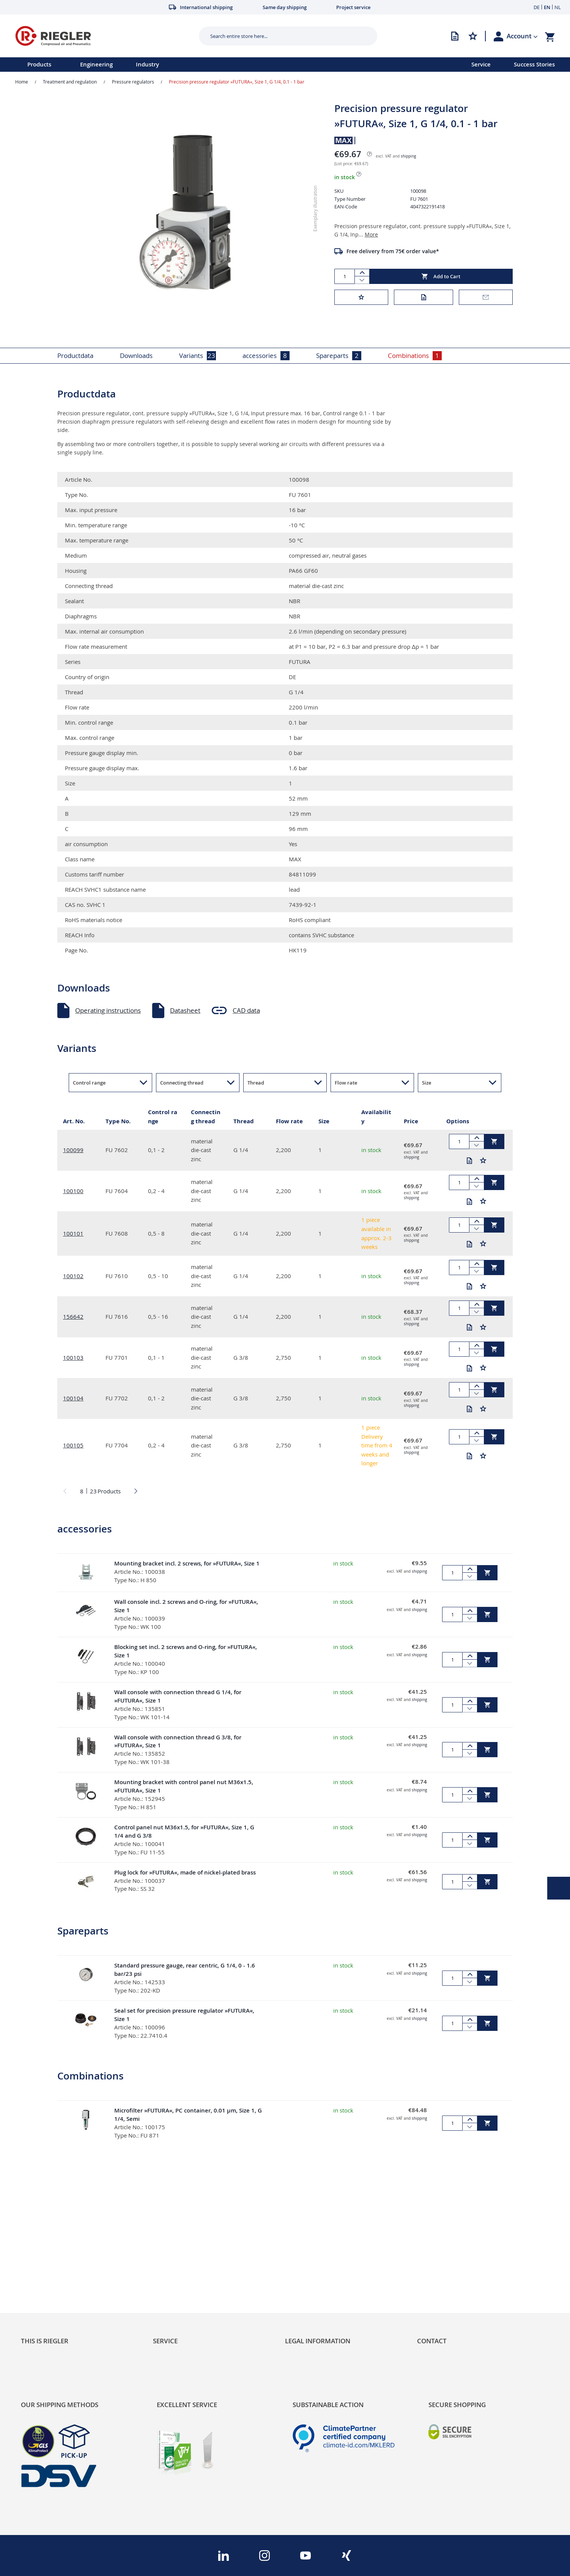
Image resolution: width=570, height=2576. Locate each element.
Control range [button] (89, 1082)
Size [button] (426, 1082)
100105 (73, 1445)
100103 (73, 1357)
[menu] (226, 64)
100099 (73, 1150)
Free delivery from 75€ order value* (392, 251)
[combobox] (282, 36)
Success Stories (534, 64)
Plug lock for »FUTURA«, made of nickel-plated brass (185, 1872)
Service (481, 64)
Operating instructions (108, 1010)
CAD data (246, 1010)
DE (537, 7)
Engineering (96, 64)
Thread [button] (255, 1082)
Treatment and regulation (70, 82)
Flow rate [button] (346, 1082)
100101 (73, 1233)
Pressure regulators (133, 82)
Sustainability (40, 2249)
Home (21, 82)
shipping (408, 156)
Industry (147, 64)
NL (557, 7)
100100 (73, 1191)
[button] (522, 36)
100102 (73, 1276)
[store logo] (104, 36)
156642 (73, 1316)
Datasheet (185, 1010)
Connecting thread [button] (181, 1082)
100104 (73, 1398)
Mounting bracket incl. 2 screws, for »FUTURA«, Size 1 (187, 1563)
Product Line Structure (54, 2275)
